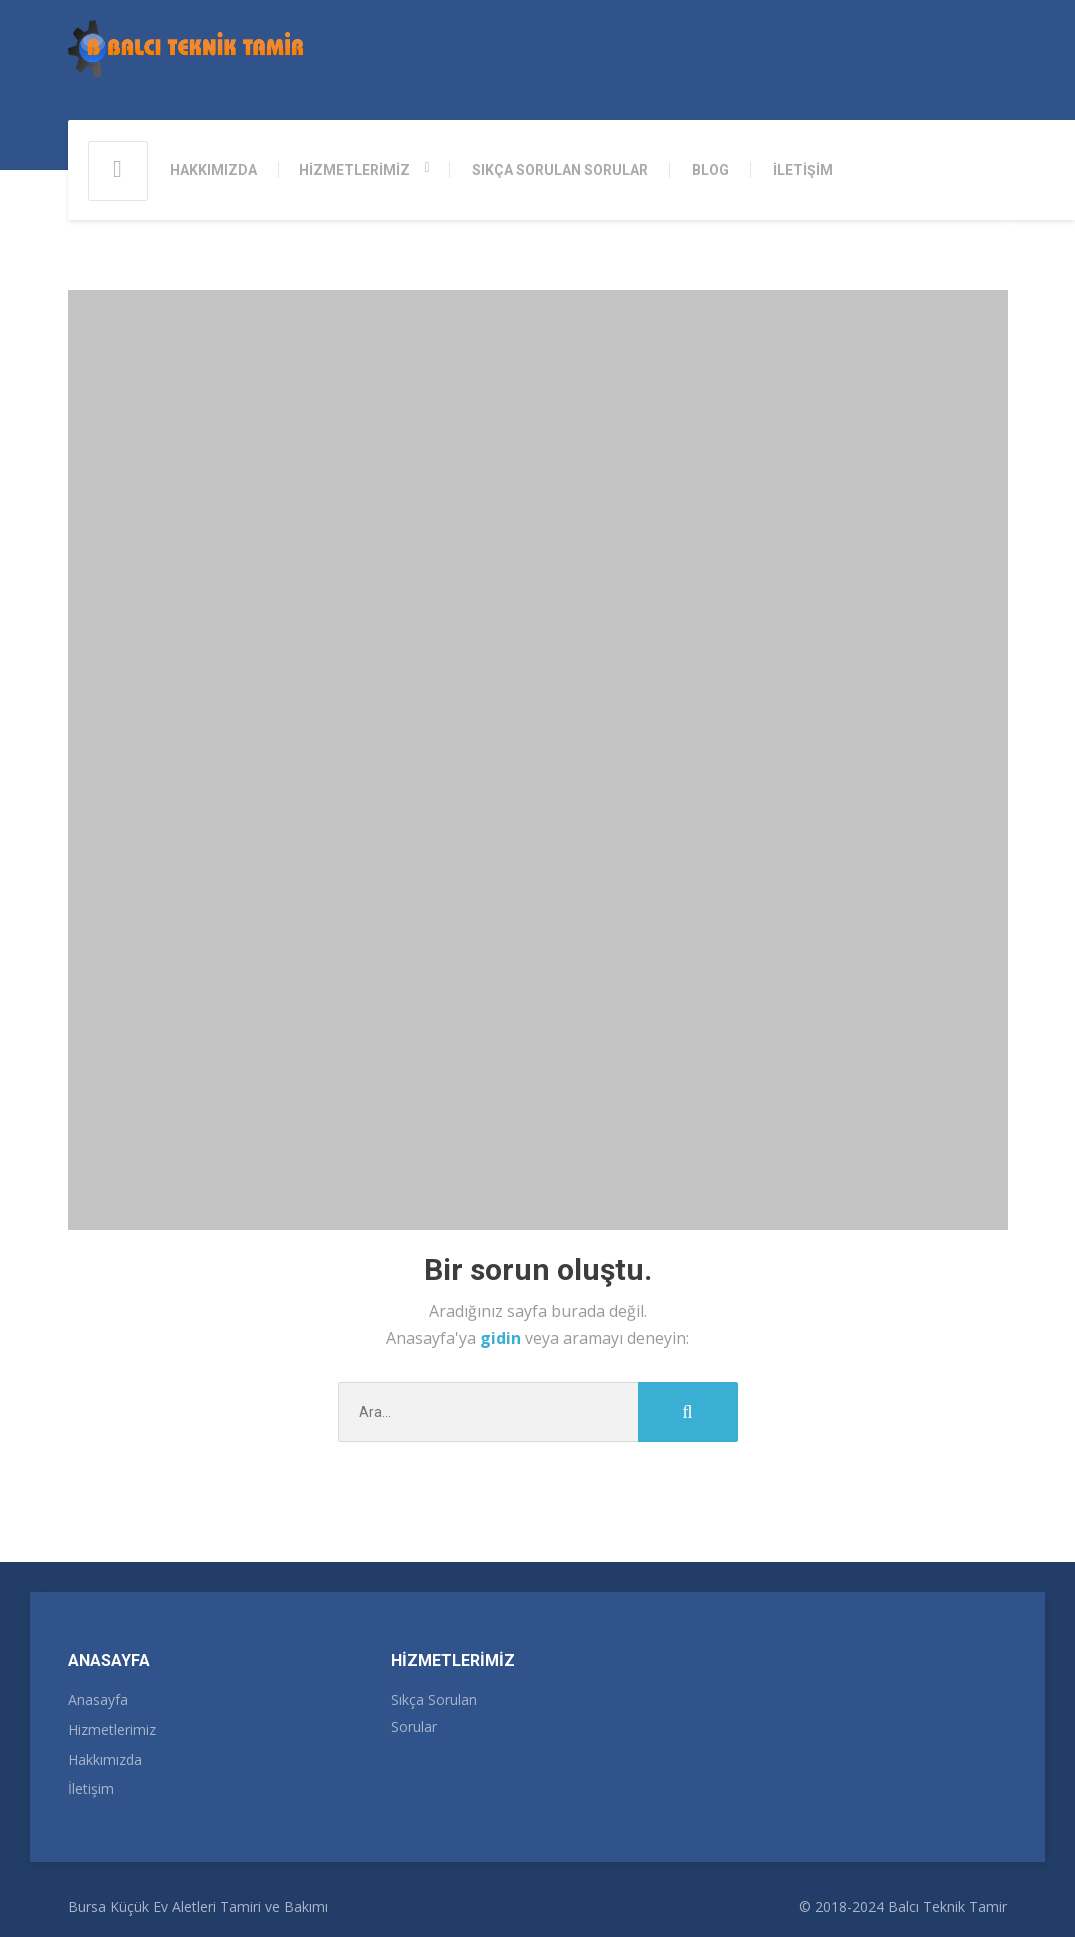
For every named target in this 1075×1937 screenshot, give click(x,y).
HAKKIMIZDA (213, 170)
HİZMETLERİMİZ (354, 170)
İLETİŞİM (803, 170)
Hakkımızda (105, 1759)
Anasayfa (98, 1699)
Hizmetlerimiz (112, 1729)
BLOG (710, 170)
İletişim (91, 1788)
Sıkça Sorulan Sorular (434, 1713)
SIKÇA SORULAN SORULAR (560, 170)
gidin (502, 1338)
